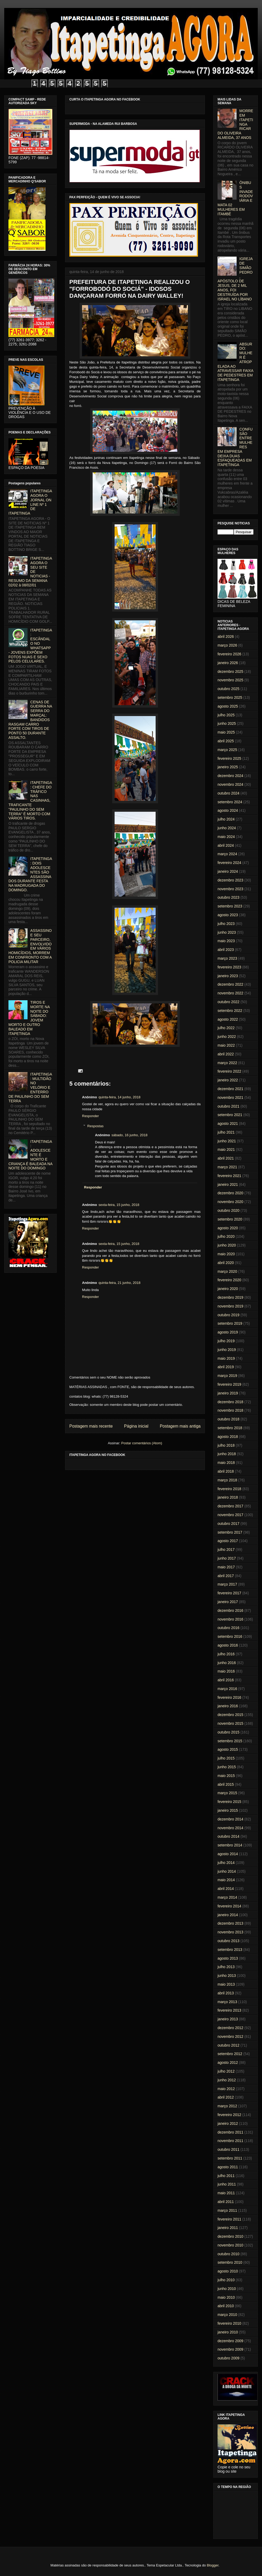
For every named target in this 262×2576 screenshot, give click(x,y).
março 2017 (227, 1584)
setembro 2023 (230, 906)
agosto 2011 (228, 2167)
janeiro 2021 (228, 1184)
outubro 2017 (229, 1523)
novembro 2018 (230, 1410)
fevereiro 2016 (229, 1697)
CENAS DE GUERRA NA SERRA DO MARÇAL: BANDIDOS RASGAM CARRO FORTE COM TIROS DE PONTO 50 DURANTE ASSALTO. (30, 720)
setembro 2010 (230, 2262)
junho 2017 (227, 1558)
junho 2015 (227, 1767)
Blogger (212, 2565)
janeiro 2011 (228, 2228)
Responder (90, 1116)
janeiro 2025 (228, 767)
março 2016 (227, 1689)
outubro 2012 (229, 2045)
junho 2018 (227, 1454)
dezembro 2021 (230, 1089)
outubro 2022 (229, 1002)
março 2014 (227, 1897)
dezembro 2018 (230, 1402)
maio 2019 (226, 1358)
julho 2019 (226, 1341)
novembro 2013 (230, 1932)
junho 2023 (227, 932)
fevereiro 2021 (229, 1176)
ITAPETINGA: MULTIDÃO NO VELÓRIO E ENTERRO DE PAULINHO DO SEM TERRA (30, 1087)
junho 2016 (227, 1663)
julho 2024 (226, 819)
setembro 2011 (230, 2158)
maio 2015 (226, 1776)
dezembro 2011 (230, 2132)
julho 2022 (226, 1028)
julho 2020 (226, 1236)
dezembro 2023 (230, 880)
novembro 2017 (230, 1515)
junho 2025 (227, 723)
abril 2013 (226, 1993)
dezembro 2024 (230, 776)
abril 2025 (226, 741)
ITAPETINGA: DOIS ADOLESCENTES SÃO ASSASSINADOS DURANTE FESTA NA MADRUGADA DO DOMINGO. (30, 874)
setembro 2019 (230, 1323)
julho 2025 (226, 715)
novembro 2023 (230, 889)
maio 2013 (226, 1984)
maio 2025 (226, 732)
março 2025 (227, 750)
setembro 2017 (230, 1532)
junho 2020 (227, 1245)
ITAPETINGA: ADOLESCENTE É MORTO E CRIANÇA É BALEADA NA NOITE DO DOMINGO (30, 1154)
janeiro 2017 (228, 1602)
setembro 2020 (230, 1219)
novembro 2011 (230, 2141)
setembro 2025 (230, 697)
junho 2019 (227, 1350)
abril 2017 (226, 1576)
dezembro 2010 (230, 2236)
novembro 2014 (230, 1828)
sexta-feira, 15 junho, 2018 (118, 1205)
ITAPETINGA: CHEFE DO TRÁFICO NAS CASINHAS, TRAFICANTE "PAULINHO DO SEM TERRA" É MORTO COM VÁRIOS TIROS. (30, 800)
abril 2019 (226, 1367)
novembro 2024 (230, 784)
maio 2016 (226, 1671)
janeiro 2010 (228, 2332)
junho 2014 (227, 1871)
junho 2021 (227, 1141)
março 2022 (227, 1063)
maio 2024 (226, 837)
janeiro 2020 (228, 1289)
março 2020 (227, 1271)
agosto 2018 (228, 1436)
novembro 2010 (230, 2245)
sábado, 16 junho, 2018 (129, 1135)
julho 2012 (226, 2071)
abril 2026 (226, 636)
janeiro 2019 (228, 1393)
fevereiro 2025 (229, 758)
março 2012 (227, 2106)
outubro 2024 (229, 793)
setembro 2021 (230, 1115)
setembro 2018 (230, 1428)
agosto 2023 (228, 915)
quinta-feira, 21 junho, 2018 (119, 1283)
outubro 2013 (229, 1941)
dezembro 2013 (230, 1923)
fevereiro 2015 (229, 1802)
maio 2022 (226, 1045)
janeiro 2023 (228, 976)
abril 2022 (226, 1054)
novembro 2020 (230, 1202)
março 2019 (227, 1375)
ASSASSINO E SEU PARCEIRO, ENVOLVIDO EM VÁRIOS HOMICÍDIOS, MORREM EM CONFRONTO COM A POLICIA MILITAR (30, 946)
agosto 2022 (228, 1019)
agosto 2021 (228, 1123)
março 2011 (227, 2210)
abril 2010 (226, 2306)
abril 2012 (226, 2097)
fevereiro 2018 (229, 1489)
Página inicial (136, 1426)
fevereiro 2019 (229, 1384)
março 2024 (227, 854)
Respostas (95, 1126)
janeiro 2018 (228, 1497)
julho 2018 (226, 1445)
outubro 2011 (229, 2149)
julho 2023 (226, 923)
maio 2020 (226, 1254)
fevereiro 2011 (229, 2219)
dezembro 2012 (230, 2028)
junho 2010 (227, 2289)
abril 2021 (226, 1158)
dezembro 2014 (230, 1819)
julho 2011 (226, 2176)
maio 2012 (226, 2089)
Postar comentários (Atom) (141, 1443)
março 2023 (227, 958)
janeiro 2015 (228, 1810)
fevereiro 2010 (229, 2323)
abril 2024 (226, 845)
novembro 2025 (230, 680)
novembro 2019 (230, 1306)
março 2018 (227, 1480)
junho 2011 (227, 2184)
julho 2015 (226, 1758)
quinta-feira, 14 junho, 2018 (119, 1097)
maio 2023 (226, 941)
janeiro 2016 (228, 1706)
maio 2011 (226, 2193)
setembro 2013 (230, 1949)
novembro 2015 (230, 1723)
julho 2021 (226, 1132)
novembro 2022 (230, 993)
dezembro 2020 (230, 1193)
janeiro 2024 (228, 871)
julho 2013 (226, 1967)
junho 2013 (227, 1975)
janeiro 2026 (228, 663)
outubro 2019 (229, 1315)
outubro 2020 (229, 1210)
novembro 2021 (230, 1097)
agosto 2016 (228, 1645)
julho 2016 (226, 1654)
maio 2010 (226, 2297)
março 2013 (227, 2002)
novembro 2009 (230, 2349)
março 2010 (227, 2314)
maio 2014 (226, 1880)
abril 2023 (226, 949)
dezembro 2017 (230, 1506)
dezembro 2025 (230, 671)
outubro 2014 (229, 1836)
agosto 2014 (228, 1854)
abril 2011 (226, 2202)
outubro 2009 (229, 2358)
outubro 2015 (229, 1732)
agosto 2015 (228, 1749)
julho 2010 (226, 2280)
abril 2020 (226, 1263)
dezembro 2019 (230, 1297)
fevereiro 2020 (229, 1280)
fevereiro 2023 (229, 967)
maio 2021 (226, 1149)
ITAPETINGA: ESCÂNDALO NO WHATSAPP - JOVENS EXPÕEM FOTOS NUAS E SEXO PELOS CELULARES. (30, 646)
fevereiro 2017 (229, 1593)
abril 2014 (226, 1888)
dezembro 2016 (230, 1610)
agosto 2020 (228, 1228)
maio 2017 (226, 1567)
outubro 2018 (229, 1419)
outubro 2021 (229, 1106)
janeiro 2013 (228, 2019)
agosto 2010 (228, 2271)
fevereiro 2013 (229, 2010)
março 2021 (227, 1167)
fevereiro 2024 (229, 863)
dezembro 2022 (230, 984)
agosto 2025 (228, 706)
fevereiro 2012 (229, 2115)
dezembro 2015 (230, 1715)
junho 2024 (227, 828)
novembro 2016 (230, 1619)
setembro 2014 (230, 1845)
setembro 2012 (230, 2054)
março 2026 (227, 645)
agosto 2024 (228, 810)
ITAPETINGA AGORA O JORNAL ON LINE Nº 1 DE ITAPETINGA (30, 502)
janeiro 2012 (228, 2123)
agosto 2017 (228, 1541)
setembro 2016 (230, 1636)
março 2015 (227, 1793)
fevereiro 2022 (229, 1071)
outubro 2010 (229, 2254)
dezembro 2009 (230, 2341)
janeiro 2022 (228, 1080)
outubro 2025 (229, 689)
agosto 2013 (228, 1958)
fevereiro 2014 (229, 1906)
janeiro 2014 (228, 1915)
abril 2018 (226, 1471)
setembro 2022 (230, 1010)
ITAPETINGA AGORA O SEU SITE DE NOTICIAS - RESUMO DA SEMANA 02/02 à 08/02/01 (30, 571)
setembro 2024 (230, 802)
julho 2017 (226, 1549)
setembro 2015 (230, 1741)
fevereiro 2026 (229, 654)
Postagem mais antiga (180, 1426)
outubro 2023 (229, 897)
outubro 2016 (229, 1628)
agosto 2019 (228, 1332)
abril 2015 (226, 1784)
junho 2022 (227, 1036)
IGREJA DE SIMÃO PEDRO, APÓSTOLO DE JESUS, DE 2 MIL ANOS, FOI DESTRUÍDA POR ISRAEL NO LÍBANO (235, 279)
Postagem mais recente (91, 1426)
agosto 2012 (228, 2062)
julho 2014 (226, 1862)
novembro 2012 (230, 2036)
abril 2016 (226, 1680)
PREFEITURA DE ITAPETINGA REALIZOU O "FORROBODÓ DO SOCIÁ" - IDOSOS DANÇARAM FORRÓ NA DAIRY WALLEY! (129, 289)
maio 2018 (226, 1462)
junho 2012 (227, 2080)
